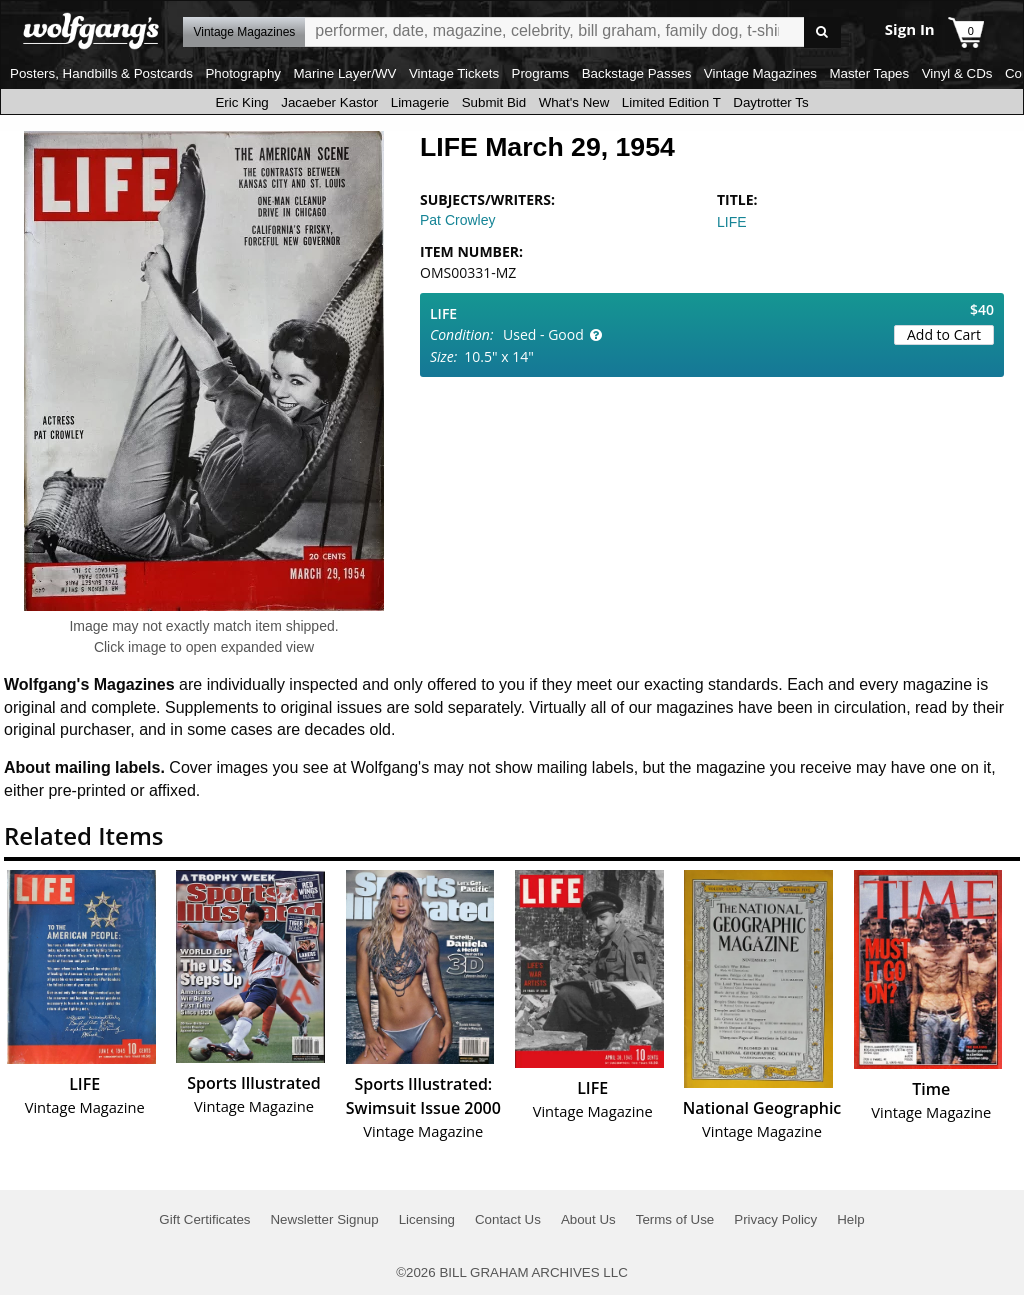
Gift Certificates (204, 1219)
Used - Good (543, 334)
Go (822, 32)
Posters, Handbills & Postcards (101, 73)
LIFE (732, 222)
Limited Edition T (671, 102)
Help (850, 1219)
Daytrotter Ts (770, 102)
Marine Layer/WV (344, 73)
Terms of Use (675, 1219)
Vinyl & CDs (957, 73)
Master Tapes (869, 73)
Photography (243, 73)
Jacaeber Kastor (329, 102)
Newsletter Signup (324, 1219)
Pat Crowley (457, 220)
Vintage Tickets (454, 73)
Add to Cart (944, 334)
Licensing (427, 1219)
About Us (588, 1219)
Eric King (241, 102)
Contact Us (508, 1219)
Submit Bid (494, 102)
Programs (541, 73)
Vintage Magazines (760, 73)
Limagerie (420, 102)
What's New (574, 102)
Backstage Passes (637, 73)
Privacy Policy (775, 1219)
